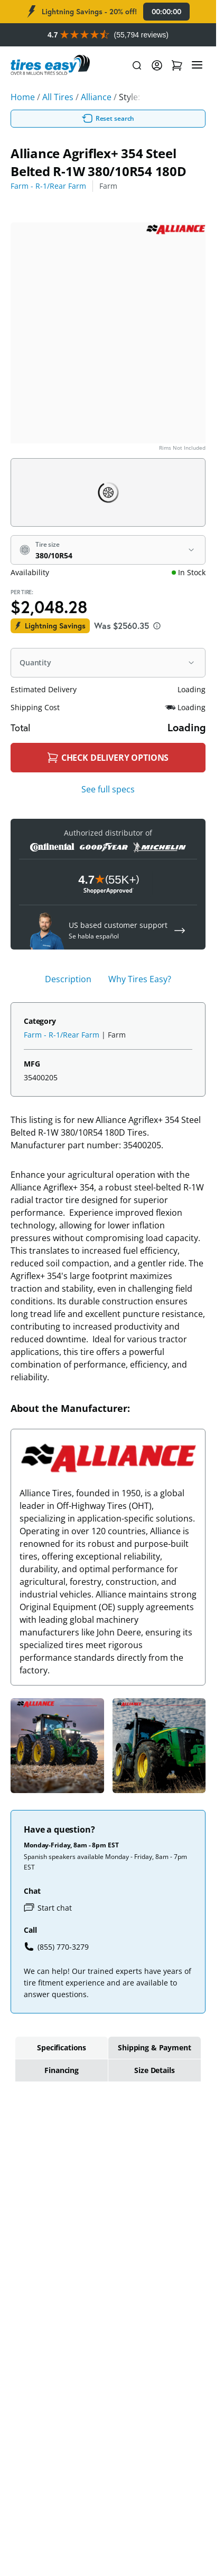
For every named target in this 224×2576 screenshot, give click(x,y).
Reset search (108, 118)
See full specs (108, 789)
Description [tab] (68, 979)
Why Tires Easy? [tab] (139, 979)
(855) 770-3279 (56, 1946)
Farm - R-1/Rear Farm (48, 186)
